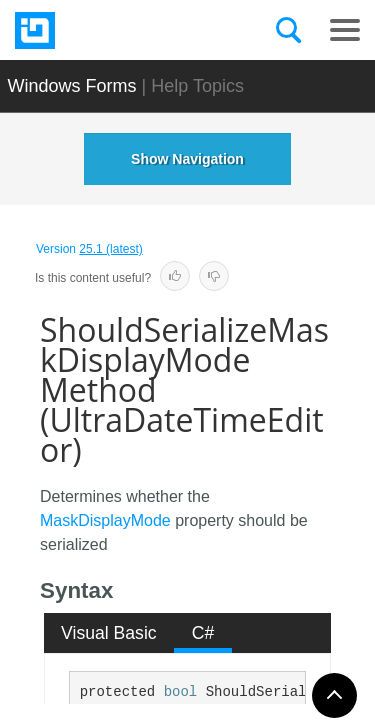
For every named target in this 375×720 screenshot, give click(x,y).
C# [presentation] (203, 633)
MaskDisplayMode (105, 520)
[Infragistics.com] (115, 30)
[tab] (109, 633)
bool (181, 692)
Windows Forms (72, 86)
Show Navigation (187, 159)
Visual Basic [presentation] (109, 633)
